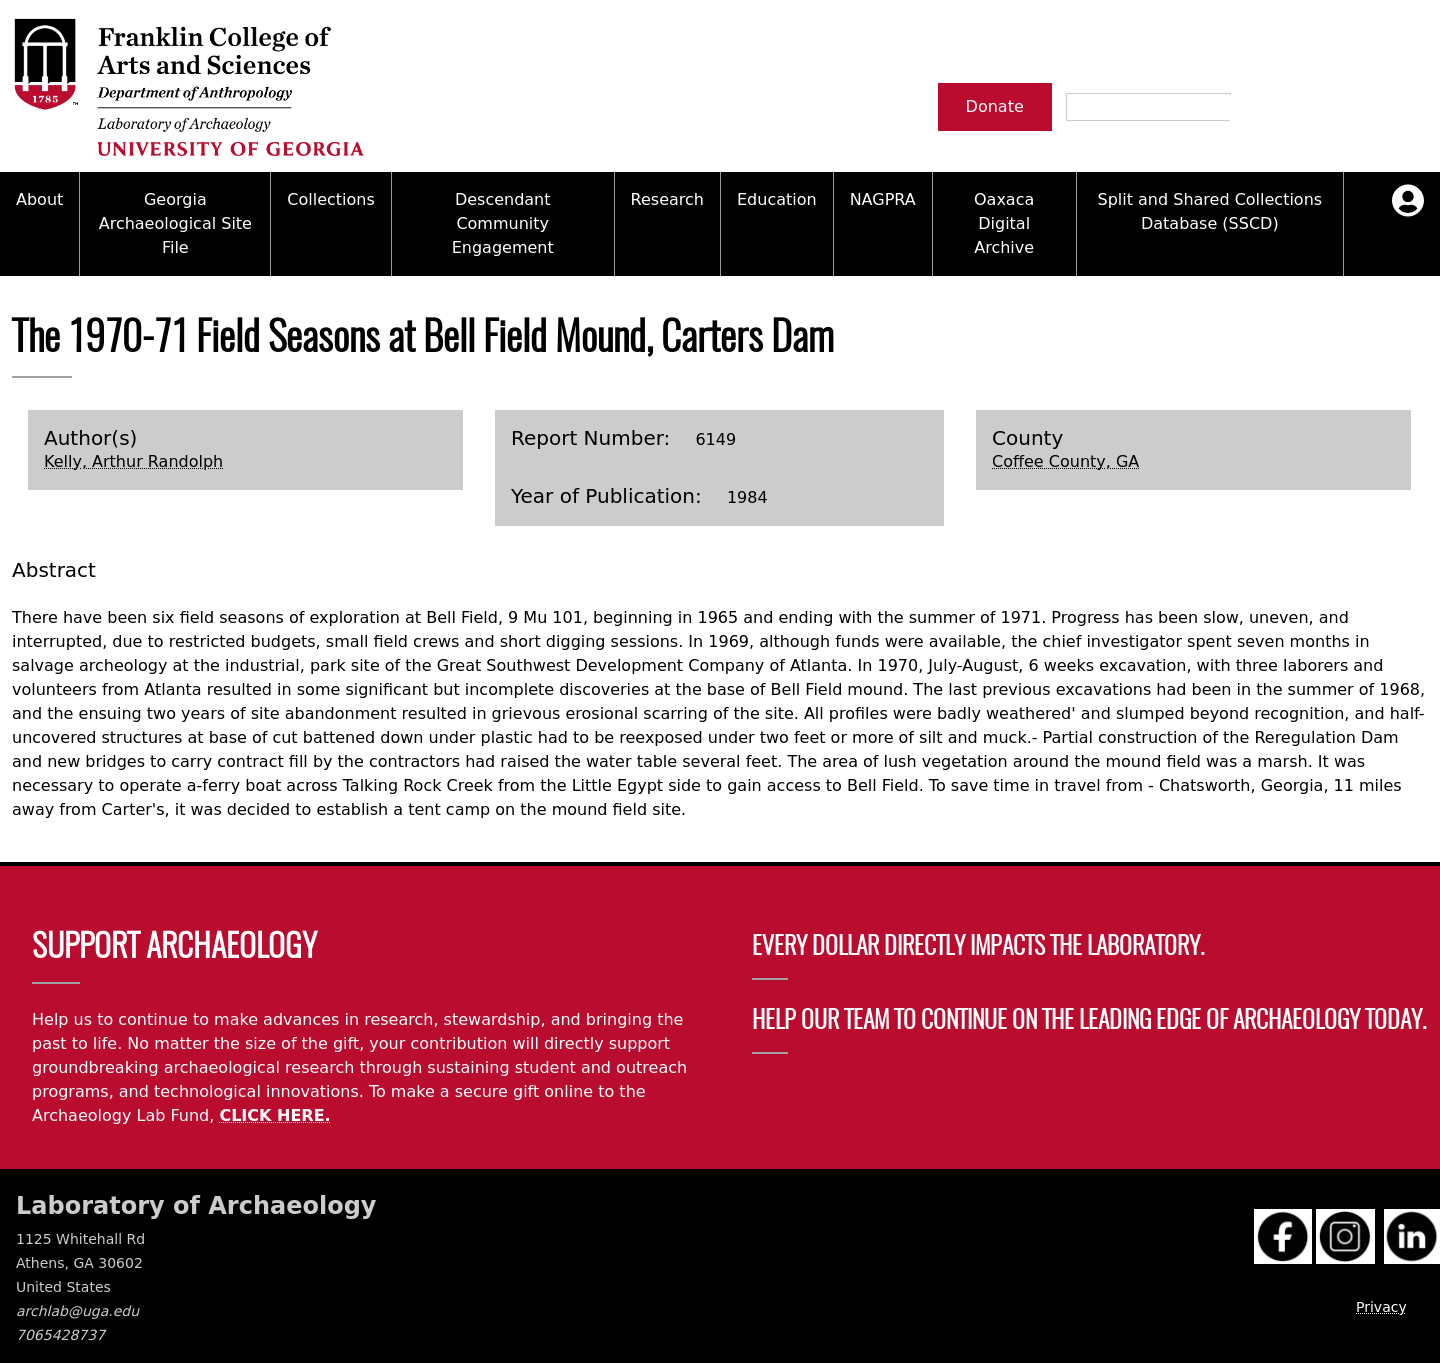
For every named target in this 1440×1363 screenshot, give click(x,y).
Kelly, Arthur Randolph (133, 461)
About (39, 199)
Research (667, 199)
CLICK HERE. (274, 1115)
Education (777, 199)
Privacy (1381, 1307)
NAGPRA (883, 199)
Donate (995, 106)
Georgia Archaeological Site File (175, 223)
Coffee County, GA (1065, 461)
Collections (330, 199)
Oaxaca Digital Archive (1004, 223)
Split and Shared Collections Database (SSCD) (1209, 211)
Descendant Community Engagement (503, 223)
